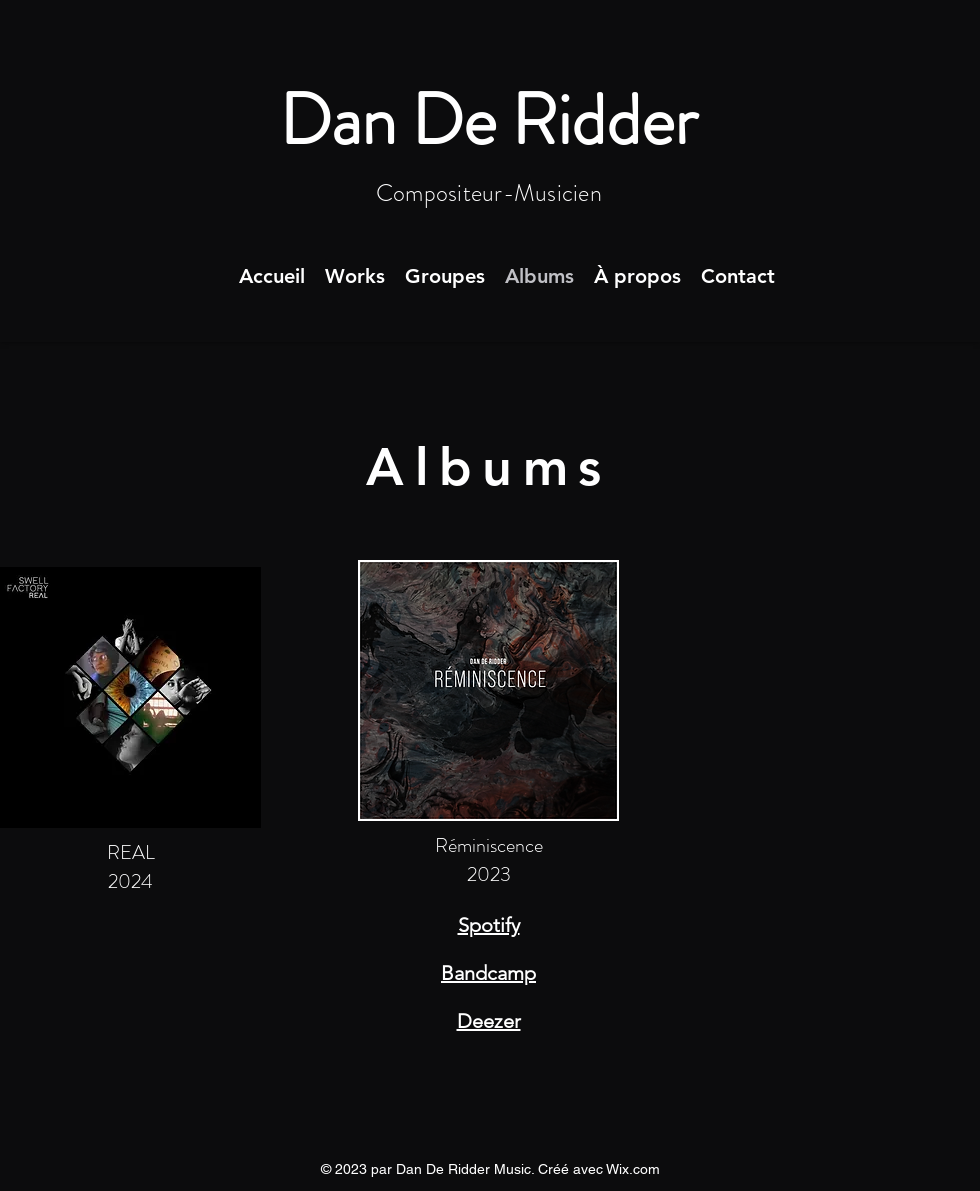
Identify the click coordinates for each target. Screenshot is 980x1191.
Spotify (489, 925)
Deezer (489, 1021)
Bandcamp (488, 973)
